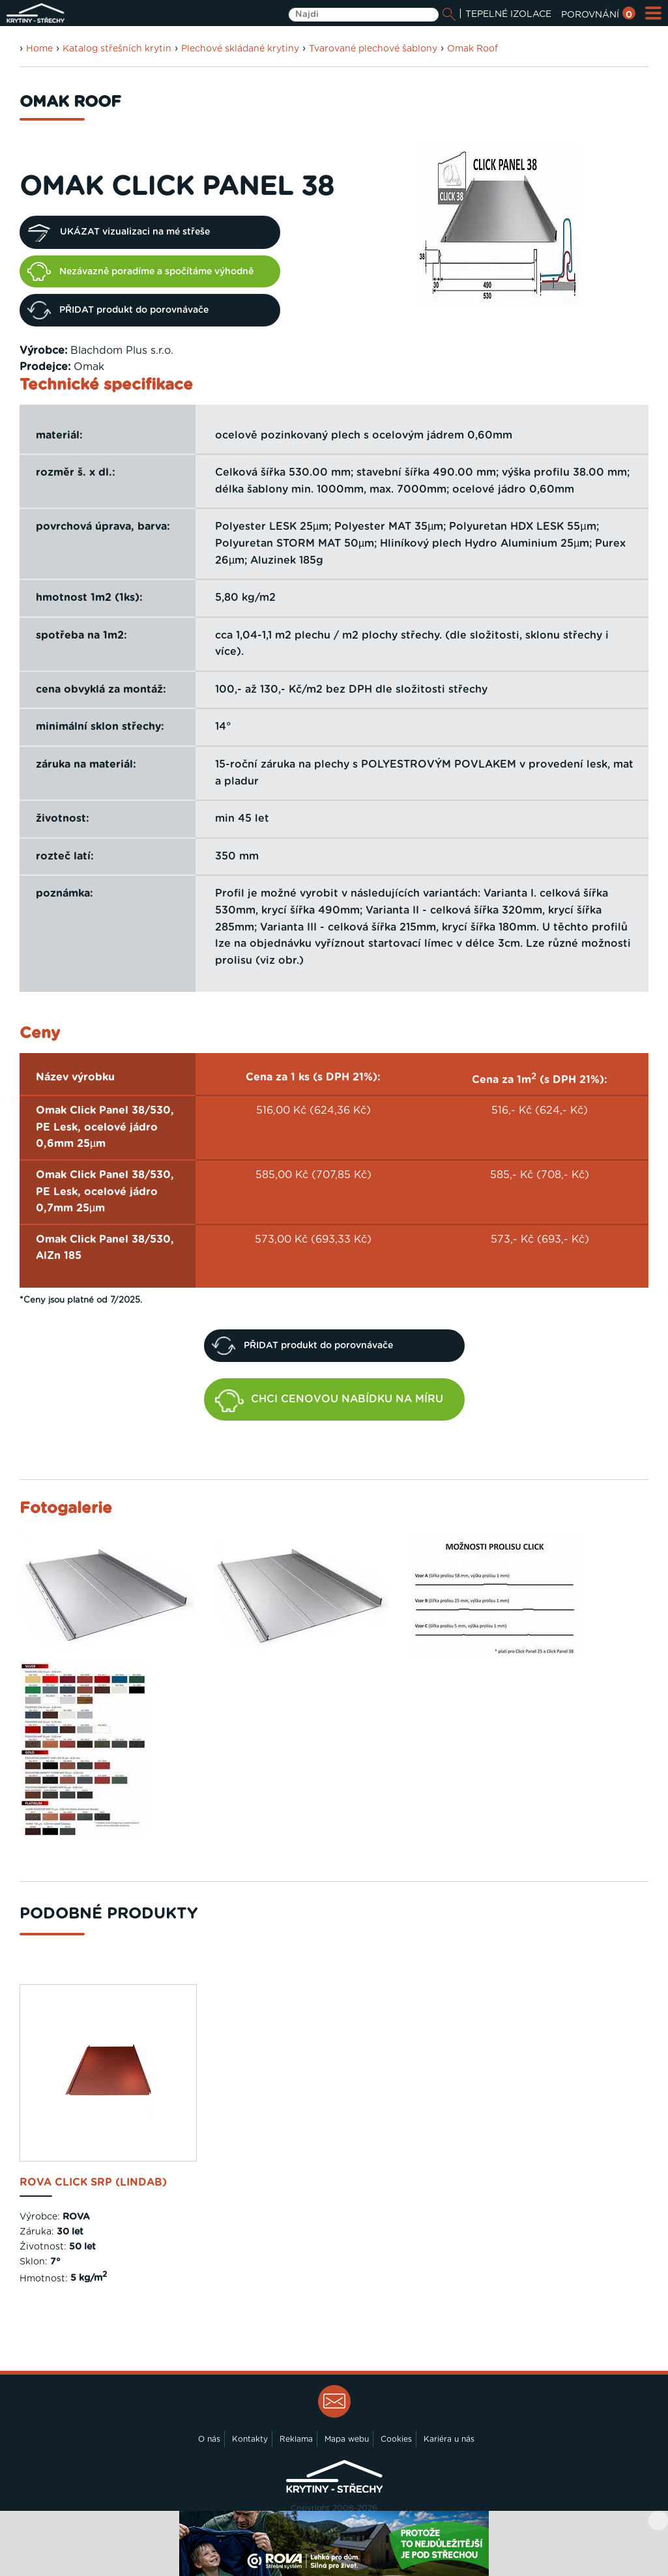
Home (39, 48)
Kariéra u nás (449, 2439)
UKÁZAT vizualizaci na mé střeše (118, 232)
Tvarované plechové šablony (373, 48)
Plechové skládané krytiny (240, 48)
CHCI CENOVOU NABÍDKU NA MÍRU (329, 1401)
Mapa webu (347, 2439)
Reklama (296, 2439)
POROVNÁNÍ (598, 15)
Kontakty (250, 2439)
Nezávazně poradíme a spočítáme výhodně (140, 271)
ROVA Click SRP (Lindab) (93, 2182)
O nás (209, 2439)
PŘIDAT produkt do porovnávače (118, 310)
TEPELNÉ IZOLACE (508, 14)
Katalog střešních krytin (117, 48)
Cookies (396, 2439)
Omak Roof (472, 48)
